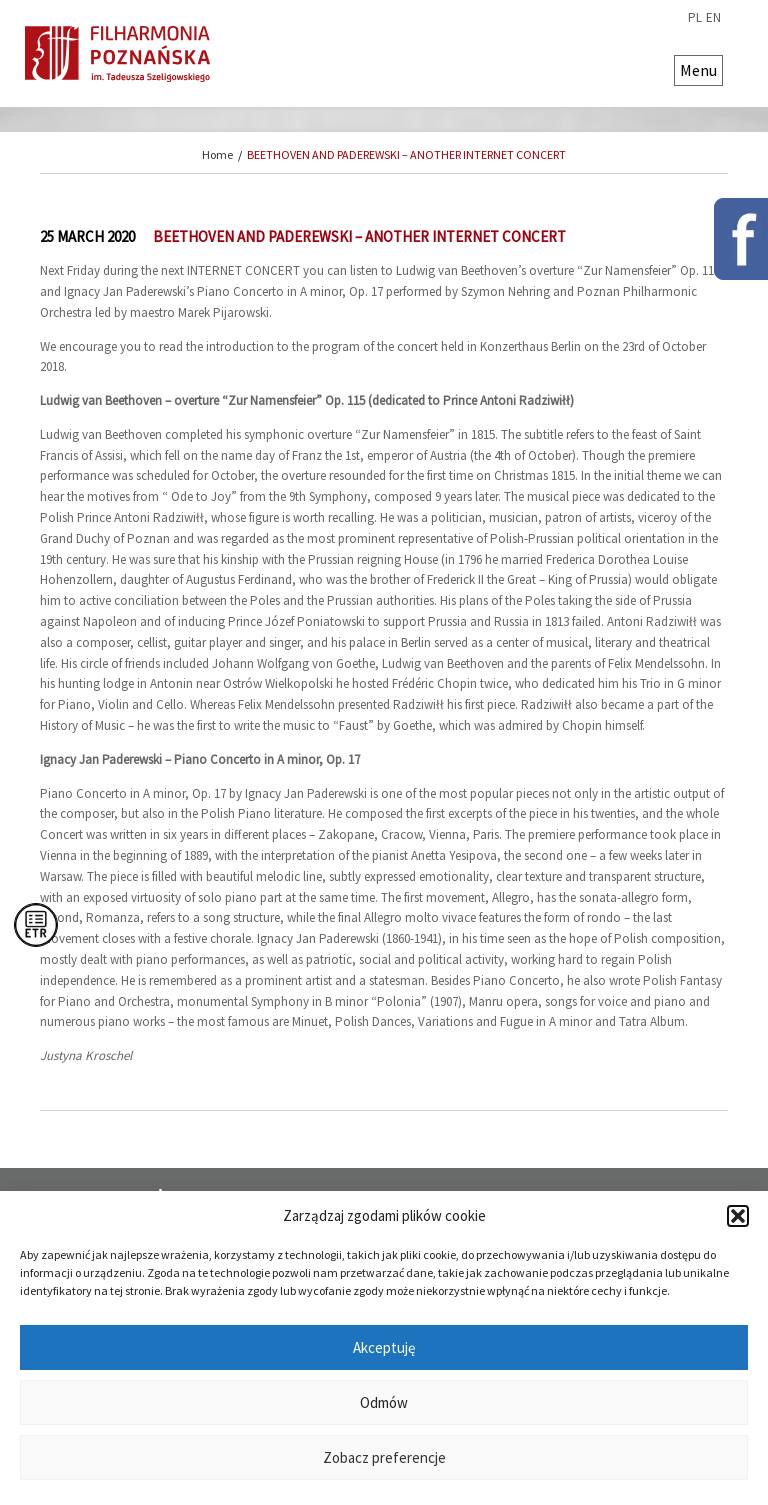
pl (695, 18)
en (713, 18)
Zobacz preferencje (384, 1457)
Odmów (384, 1402)
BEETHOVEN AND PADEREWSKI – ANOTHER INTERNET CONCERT (406, 154)
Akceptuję (384, 1347)
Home (217, 154)
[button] (738, 1216)
